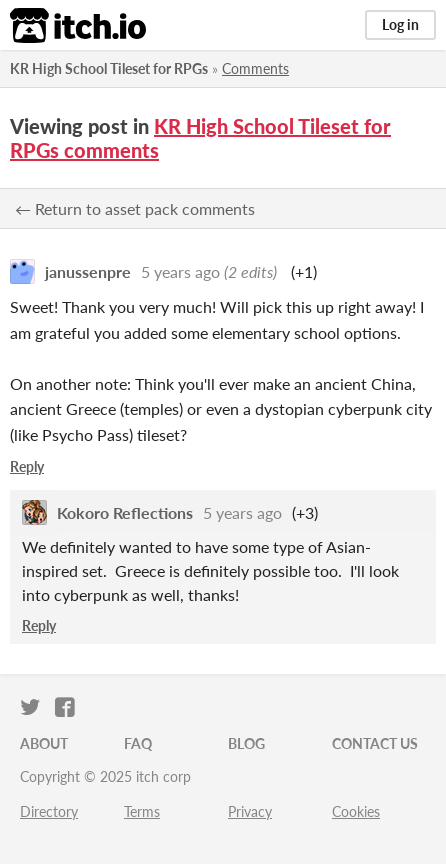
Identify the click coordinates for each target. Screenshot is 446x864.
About (44, 743)
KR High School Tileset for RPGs (109, 68)
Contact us (375, 743)
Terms (142, 811)
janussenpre (88, 271)
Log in (400, 24)
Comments (255, 68)
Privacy (250, 811)
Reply (27, 466)
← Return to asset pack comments (135, 208)
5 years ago (180, 271)
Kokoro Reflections (125, 512)
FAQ (138, 743)
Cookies (356, 811)
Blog (246, 743)
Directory (49, 811)
